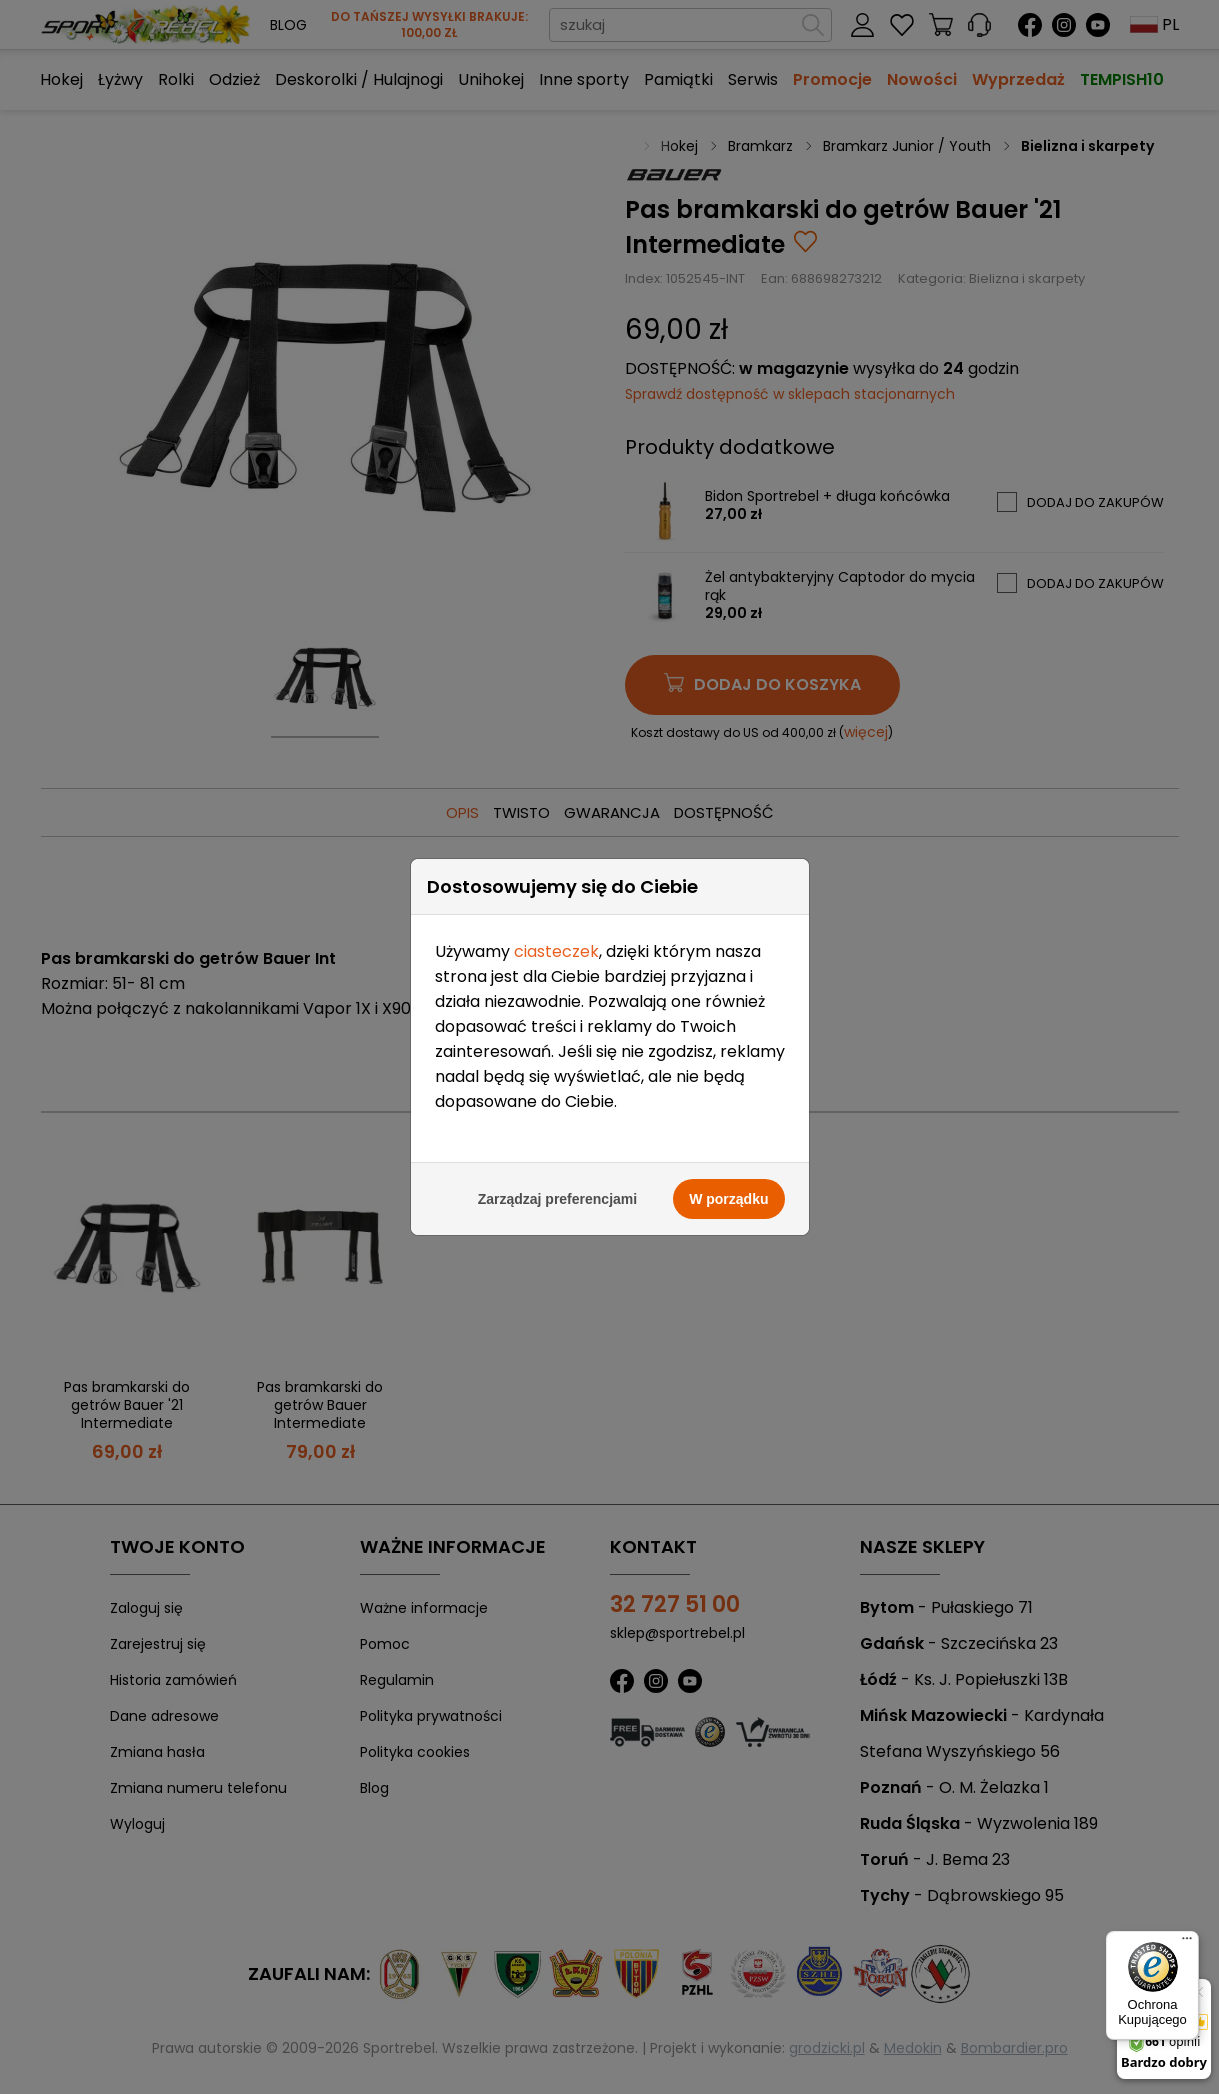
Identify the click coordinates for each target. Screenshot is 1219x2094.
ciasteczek (556, 502)
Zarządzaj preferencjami (558, 750)
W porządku (728, 750)
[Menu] (1187, 1943)
